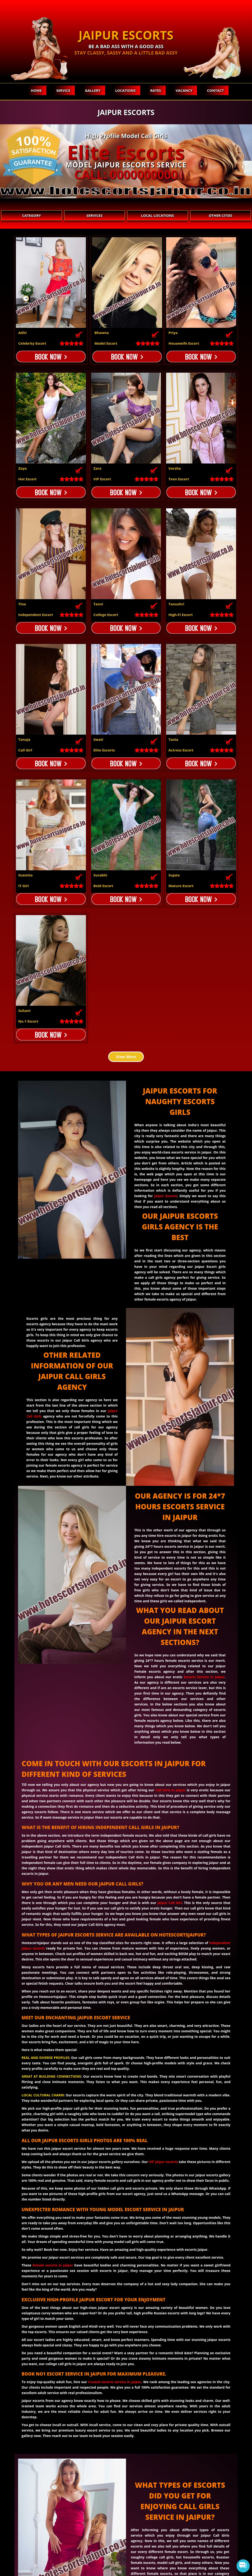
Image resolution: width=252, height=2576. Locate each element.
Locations (122, 90)
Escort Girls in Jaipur (102, 2366)
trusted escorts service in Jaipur (114, 2016)
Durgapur (194, 2509)
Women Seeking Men (146, 2502)
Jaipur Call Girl (169, 1536)
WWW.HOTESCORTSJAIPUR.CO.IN (191, 2569)
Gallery (89, 90)
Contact (214, 90)
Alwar (191, 2495)
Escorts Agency (141, 2509)
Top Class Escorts (143, 2522)
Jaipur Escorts (165, 830)
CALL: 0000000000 (126, 175)
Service (58, 90)
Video (76, 2515)
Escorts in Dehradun (87, 2550)
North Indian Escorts (145, 2536)
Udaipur (193, 2522)
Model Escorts (140, 2495)
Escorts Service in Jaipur (204, 1311)
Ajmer (191, 2488)
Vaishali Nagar (198, 2529)
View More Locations (203, 2536)
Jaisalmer (194, 2515)
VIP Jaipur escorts (163, 1796)
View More (126, 690)
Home (30, 90)
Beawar (193, 2502)
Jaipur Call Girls (84, 2543)
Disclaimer (111, 2567)
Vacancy (182, 90)
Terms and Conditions (48, 2567)
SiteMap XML (136, 2567)
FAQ (20, 2567)
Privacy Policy (84, 2567)
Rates (153, 90)
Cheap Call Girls (142, 2529)
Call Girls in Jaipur (170, 1424)
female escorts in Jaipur (53, 1899)
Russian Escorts (142, 2515)
